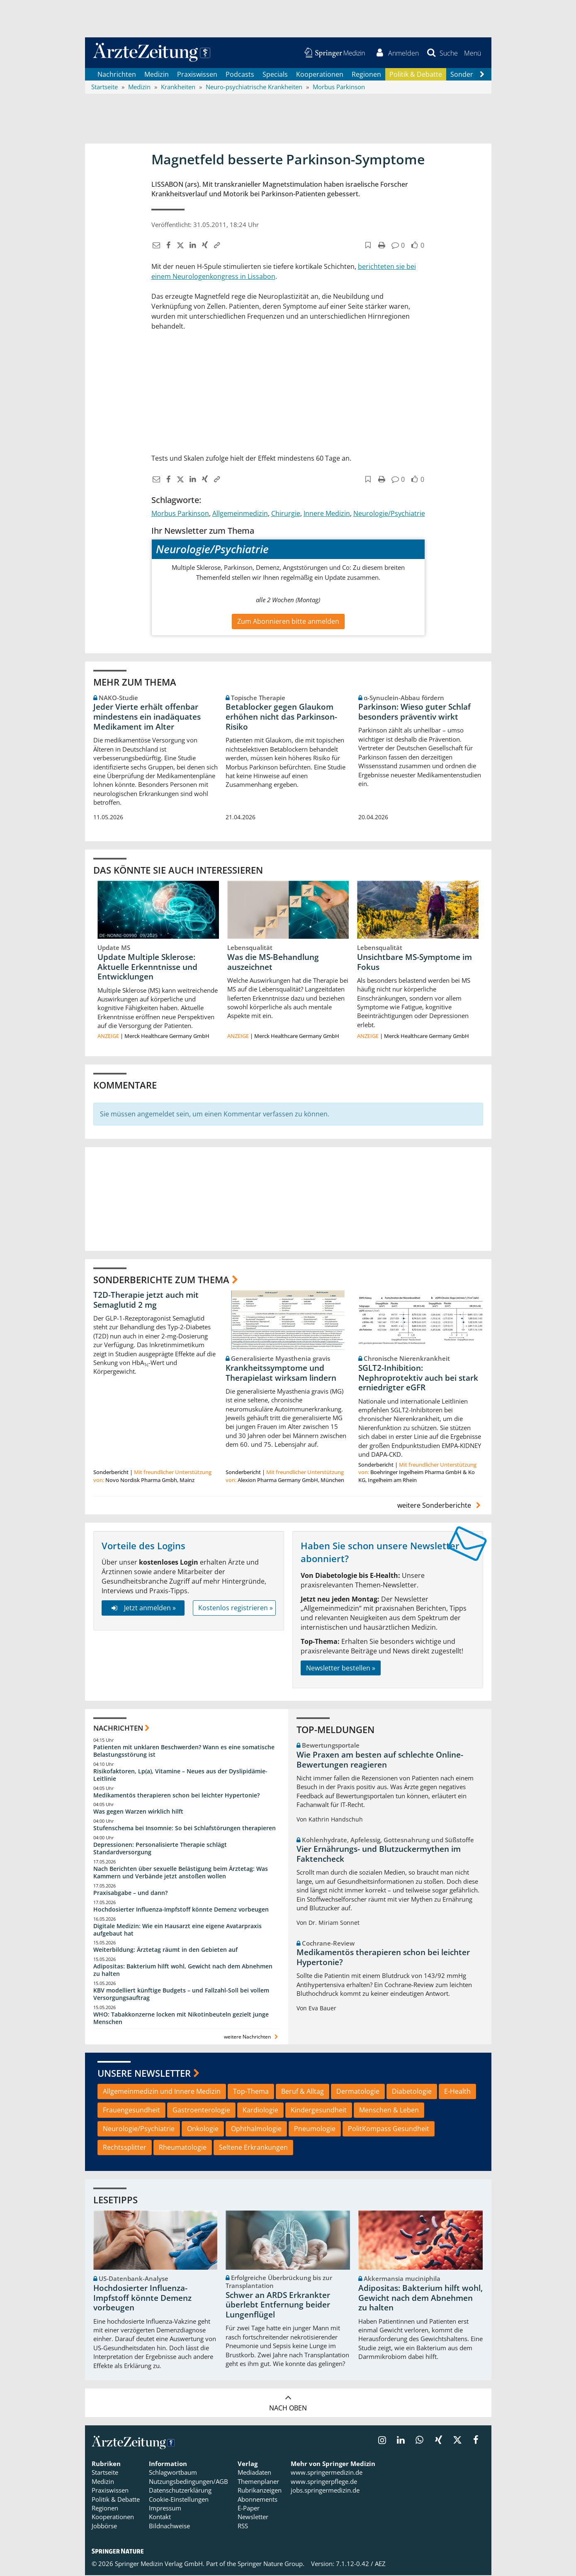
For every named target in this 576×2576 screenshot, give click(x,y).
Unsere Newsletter (144, 2074)
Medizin (156, 74)
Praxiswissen (197, 74)
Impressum (165, 2509)
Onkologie (203, 2129)
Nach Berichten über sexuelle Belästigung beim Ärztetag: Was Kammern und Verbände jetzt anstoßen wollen (180, 1873)
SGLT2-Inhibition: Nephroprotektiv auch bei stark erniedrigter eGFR (418, 1378)
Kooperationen (319, 74)
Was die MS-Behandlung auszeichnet (273, 962)
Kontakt (160, 2517)
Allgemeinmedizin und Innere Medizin (162, 2092)
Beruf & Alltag (302, 2092)
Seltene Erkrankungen (253, 2148)
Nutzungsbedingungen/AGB (188, 2482)
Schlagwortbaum (173, 2473)
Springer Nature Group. (271, 2564)
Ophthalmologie (256, 2129)
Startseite (105, 2473)
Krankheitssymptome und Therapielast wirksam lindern (281, 1373)
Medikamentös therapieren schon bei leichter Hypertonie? (176, 1796)
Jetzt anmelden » (143, 1608)
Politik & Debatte (415, 74)
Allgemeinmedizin (240, 513)
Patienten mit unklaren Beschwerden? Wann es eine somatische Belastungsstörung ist (184, 1751)
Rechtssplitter (124, 2148)
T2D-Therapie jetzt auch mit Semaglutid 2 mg (146, 1300)
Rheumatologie (183, 2148)
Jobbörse (104, 2526)
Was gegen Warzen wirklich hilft (138, 1812)
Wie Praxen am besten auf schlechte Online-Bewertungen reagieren (380, 1760)
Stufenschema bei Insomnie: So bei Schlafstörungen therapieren (184, 1829)
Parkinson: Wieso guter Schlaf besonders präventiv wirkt (414, 712)
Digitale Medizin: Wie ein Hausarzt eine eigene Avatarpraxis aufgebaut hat (177, 1930)
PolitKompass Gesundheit (388, 2129)
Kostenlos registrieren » (235, 1608)
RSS (243, 2526)
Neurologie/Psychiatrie (389, 513)
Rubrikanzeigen (260, 2491)
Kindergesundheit (319, 2110)
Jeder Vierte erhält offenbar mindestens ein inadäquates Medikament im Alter (147, 717)
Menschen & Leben (389, 2110)
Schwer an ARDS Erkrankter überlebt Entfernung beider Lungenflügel (278, 2305)
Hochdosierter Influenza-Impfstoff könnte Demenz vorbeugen (181, 1910)
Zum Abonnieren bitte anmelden (288, 622)
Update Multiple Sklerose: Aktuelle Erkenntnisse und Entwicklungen (147, 967)
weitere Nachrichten (252, 2037)
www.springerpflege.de (324, 2482)
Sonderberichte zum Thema (161, 1280)
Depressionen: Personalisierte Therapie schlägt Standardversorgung (160, 1849)
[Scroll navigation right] (482, 75)
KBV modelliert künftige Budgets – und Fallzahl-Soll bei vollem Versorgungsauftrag (181, 1994)
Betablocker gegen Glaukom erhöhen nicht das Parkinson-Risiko (281, 717)
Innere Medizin (327, 513)
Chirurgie (285, 513)
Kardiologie (260, 2110)
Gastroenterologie (201, 2110)
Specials (275, 74)
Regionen (366, 74)
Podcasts (240, 74)
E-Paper (249, 2509)
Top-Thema (251, 2092)
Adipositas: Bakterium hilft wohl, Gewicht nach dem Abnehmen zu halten (182, 1970)
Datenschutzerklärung (180, 2491)
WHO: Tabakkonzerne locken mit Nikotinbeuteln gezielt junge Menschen (181, 2019)
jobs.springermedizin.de (325, 2491)
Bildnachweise (169, 2526)
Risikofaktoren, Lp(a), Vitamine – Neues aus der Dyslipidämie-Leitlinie (180, 1775)
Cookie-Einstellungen (179, 2500)
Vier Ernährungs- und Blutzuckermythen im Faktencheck (379, 1854)
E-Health (457, 2092)
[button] (472, 53)
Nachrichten (116, 74)
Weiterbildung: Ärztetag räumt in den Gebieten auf (165, 1950)
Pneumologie (314, 2129)
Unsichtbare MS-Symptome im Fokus (414, 962)
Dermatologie (357, 2092)
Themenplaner (258, 2482)
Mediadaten (254, 2473)
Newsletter (253, 2517)
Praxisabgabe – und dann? (130, 1893)
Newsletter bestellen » (340, 1668)
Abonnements (257, 2500)
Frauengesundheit (131, 2110)
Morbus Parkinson (180, 513)
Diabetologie (412, 2092)
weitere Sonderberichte (440, 1506)
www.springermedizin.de (326, 2473)
